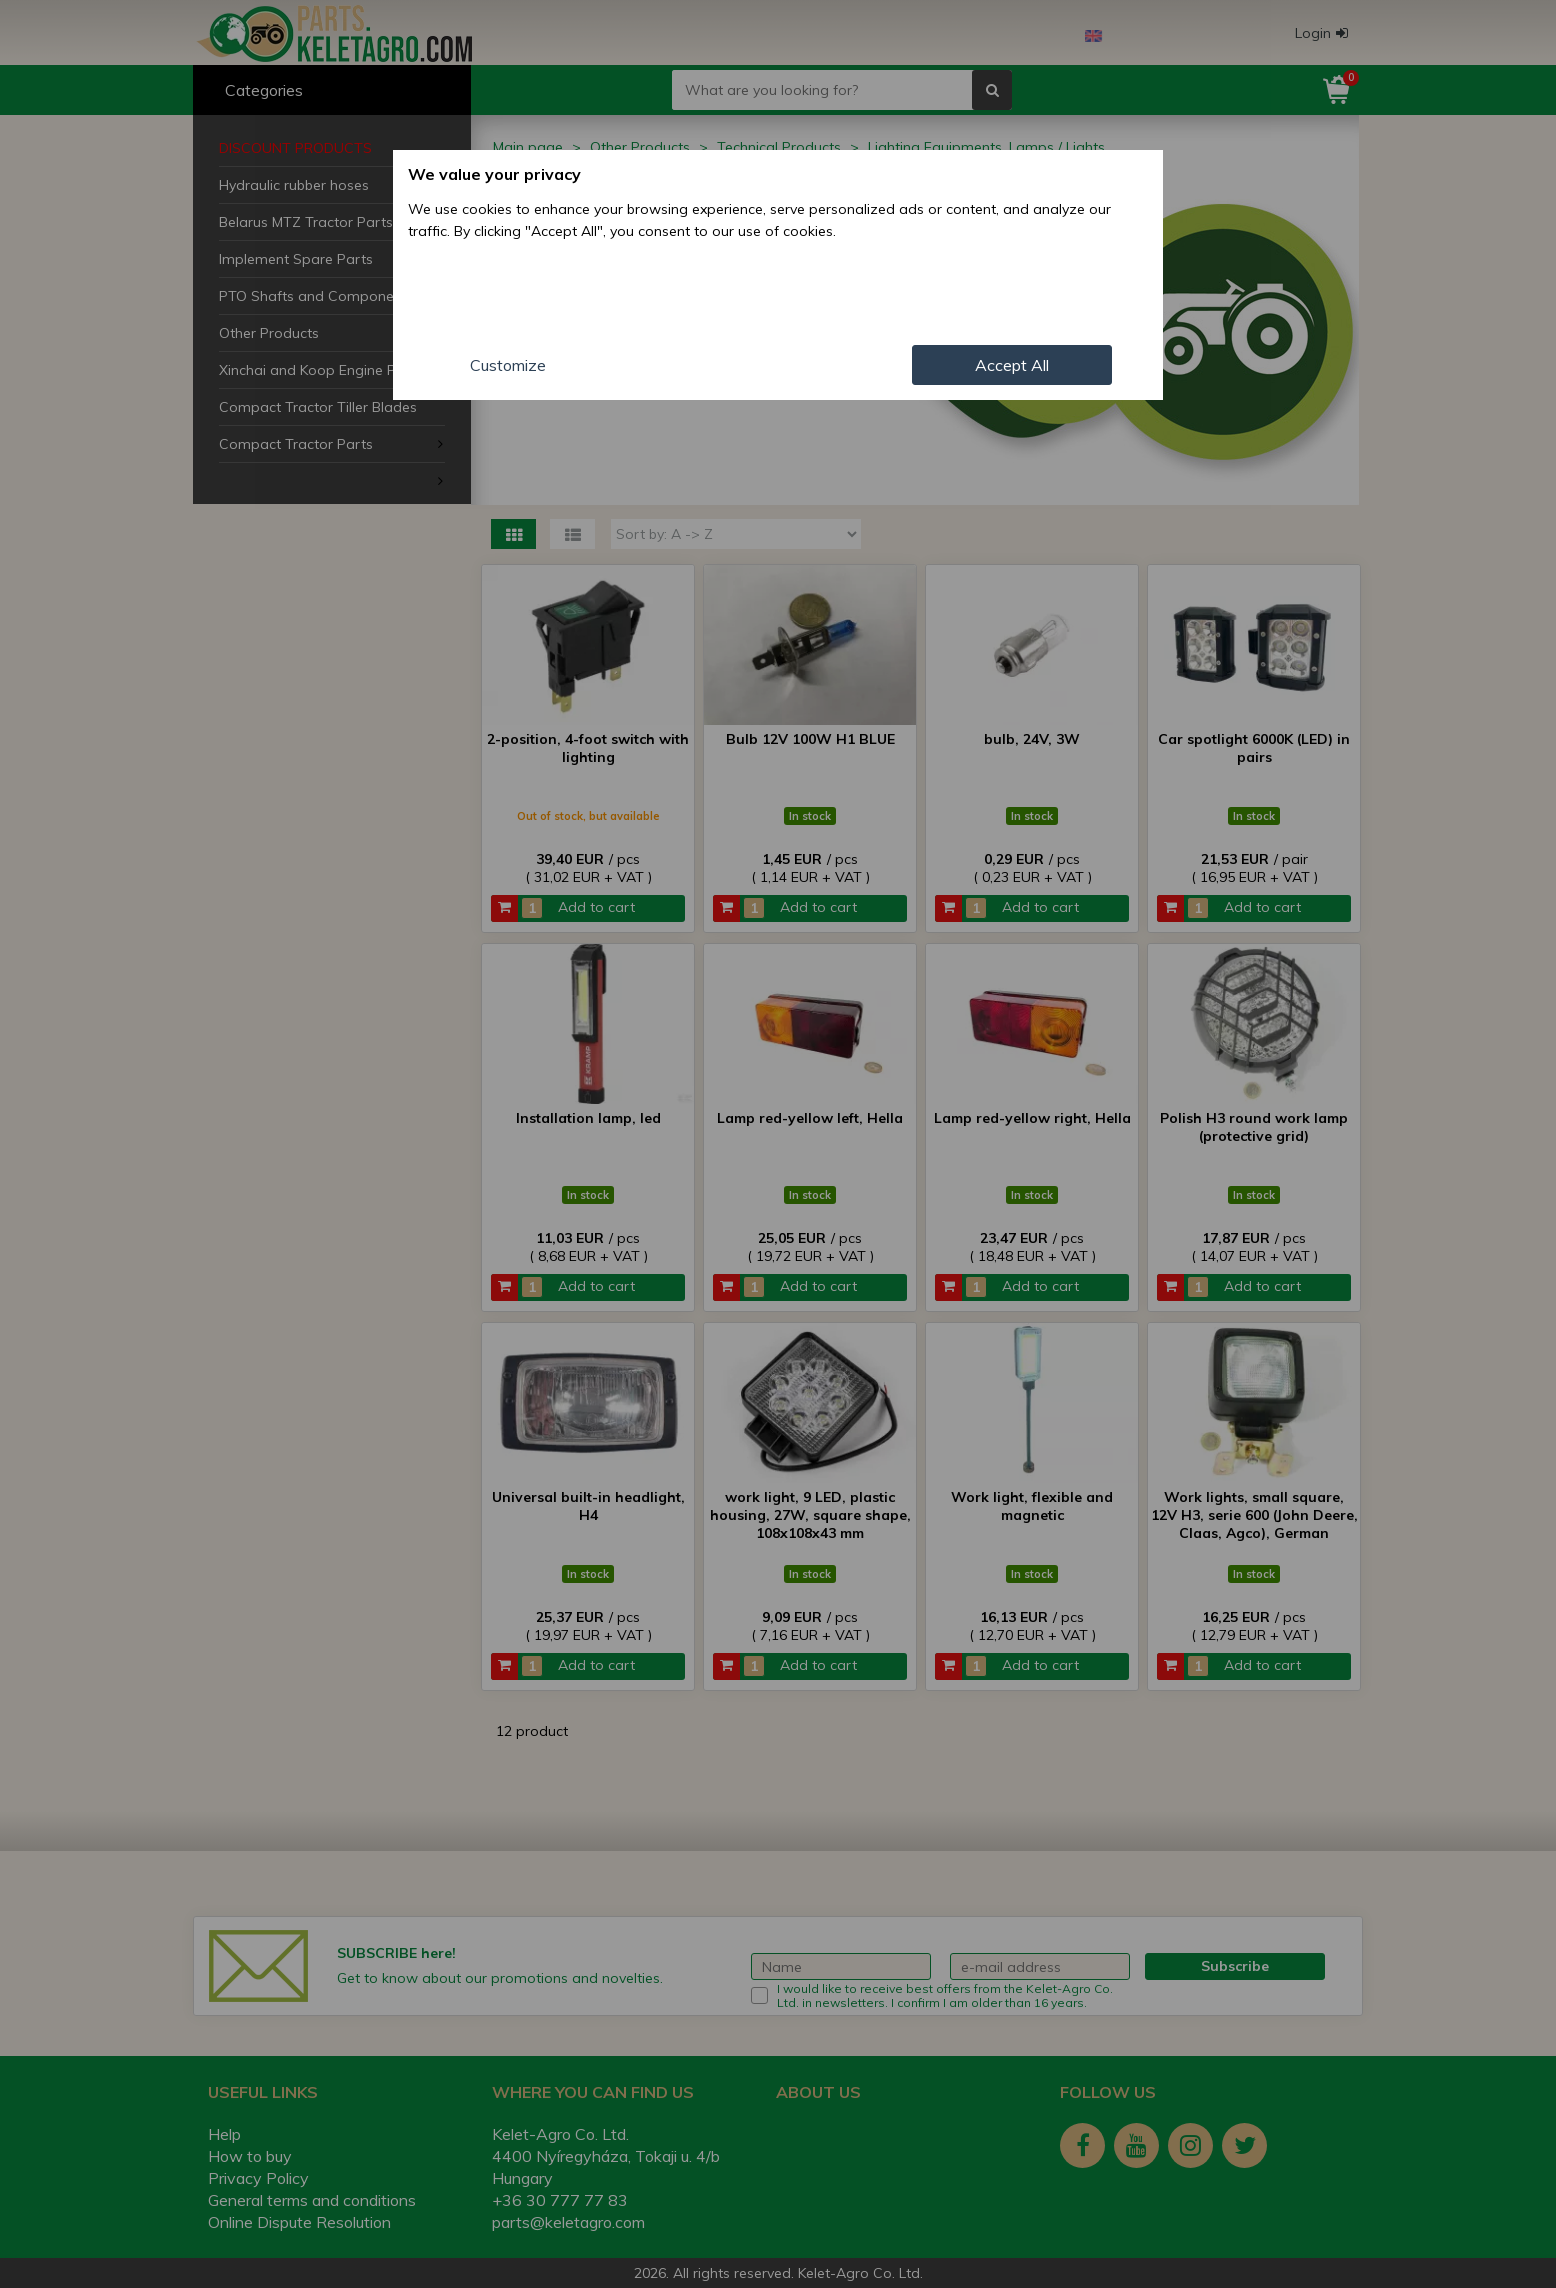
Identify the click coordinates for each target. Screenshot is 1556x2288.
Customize (508, 365)
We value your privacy (494, 174)
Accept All (1012, 365)
